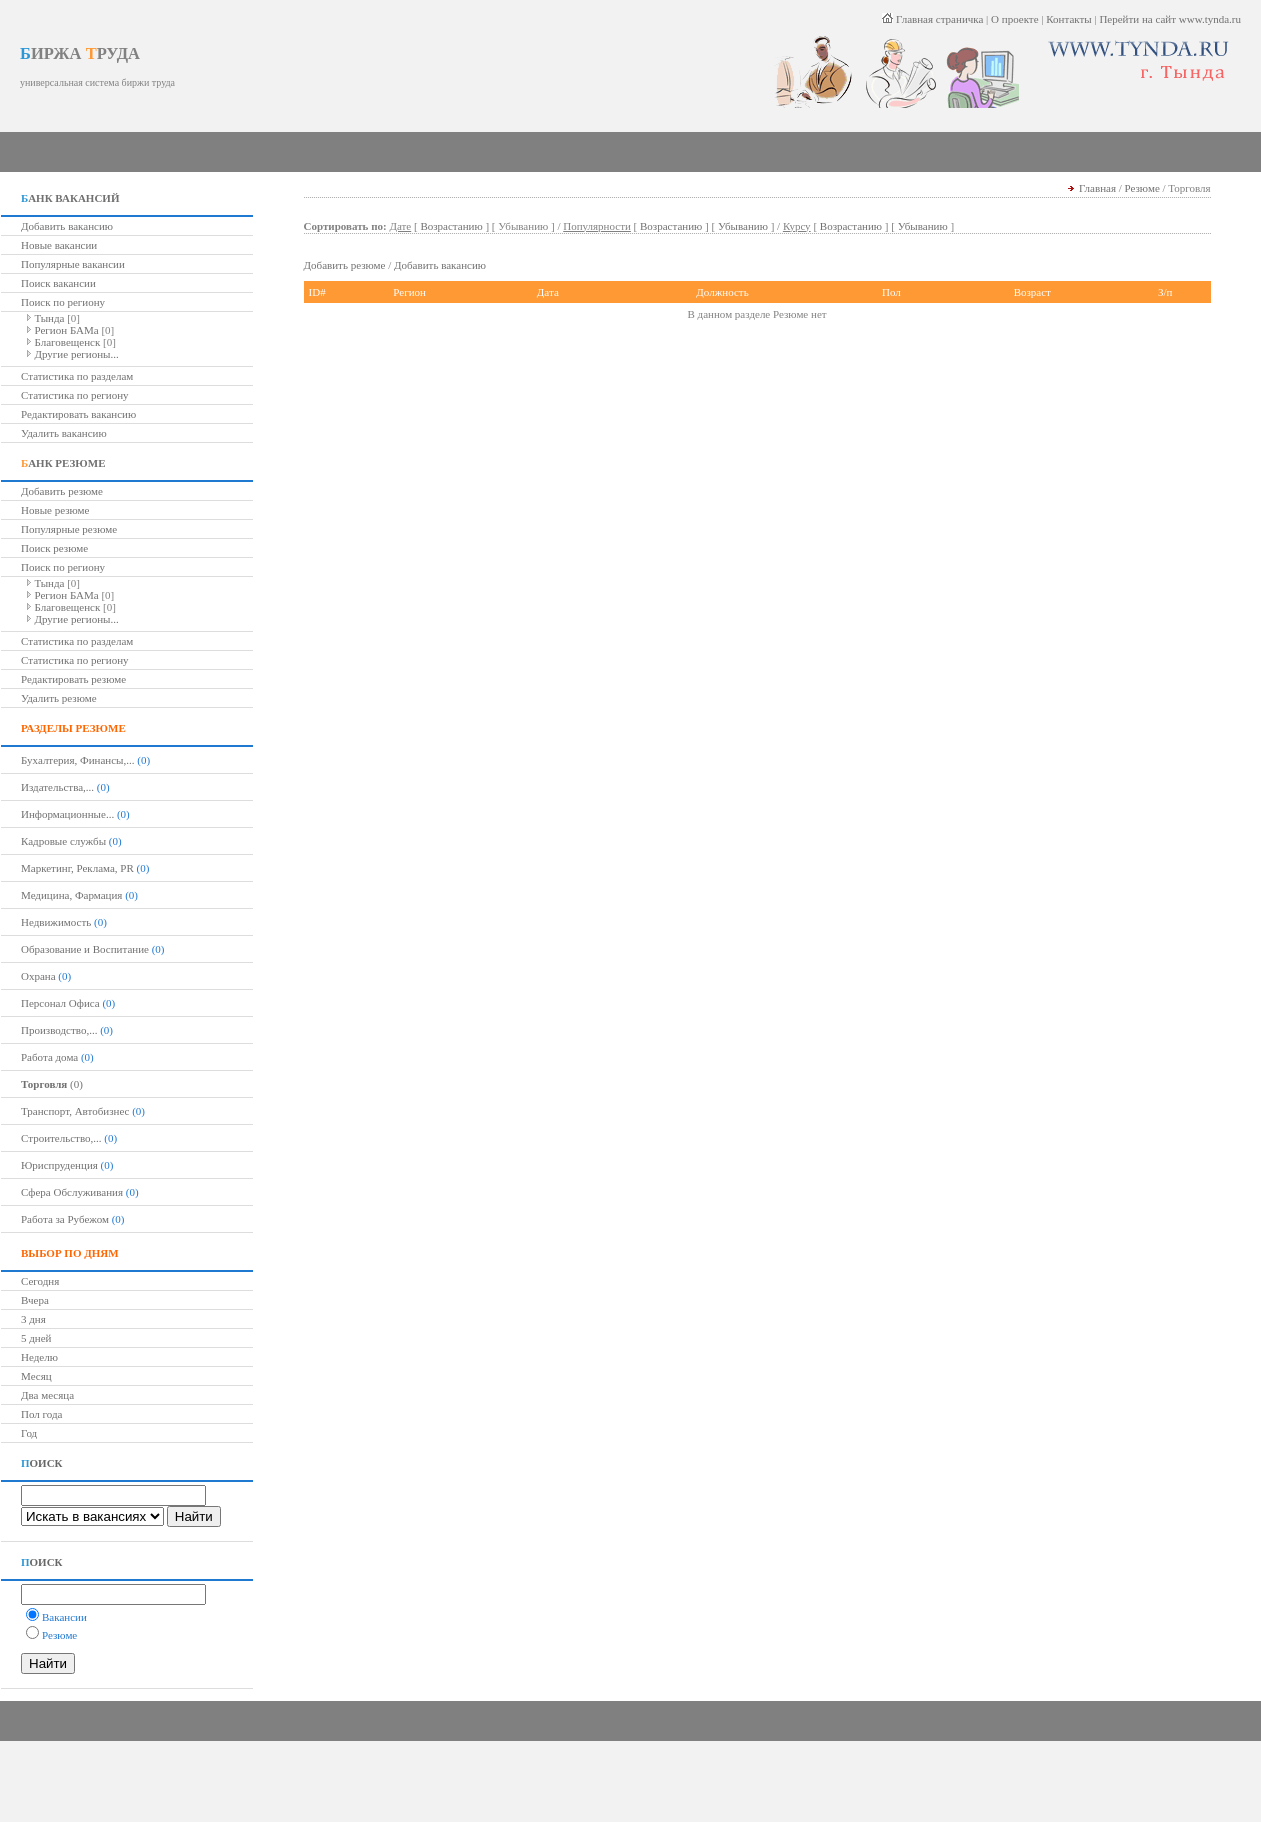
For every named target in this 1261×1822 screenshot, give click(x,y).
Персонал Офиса (60, 1003)
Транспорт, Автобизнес (75, 1111)
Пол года (41, 1414)
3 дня (33, 1319)
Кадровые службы (63, 841)
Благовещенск (68, 342)
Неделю (39, 1357)
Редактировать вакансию (78, 414)
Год (29, 1433)
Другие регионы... (77, 354)
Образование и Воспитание (85, 949)
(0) (52, 1084)
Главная (1097, 188)
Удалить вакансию (64, 433)
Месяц (36, 1376)
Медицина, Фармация (71, 895)
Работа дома (49, 1057)
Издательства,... (57, 787)
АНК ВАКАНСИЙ (70, 198)
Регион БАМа (67, 330)
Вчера (35, 1300)
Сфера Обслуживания (72, 1192)
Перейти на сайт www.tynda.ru (1170, 19)
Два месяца (47, 1395)
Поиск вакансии (58, 283)
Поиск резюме (54, 548)
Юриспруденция (59, 1165)
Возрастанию (451, 226)
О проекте (1015, 19)
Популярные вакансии (73, 264)
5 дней (36, 1338)
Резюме (1142, 188)
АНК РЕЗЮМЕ (63, 463)
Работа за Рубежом (65, 1219)
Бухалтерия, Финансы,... (78, 760)
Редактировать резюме (73, 679)
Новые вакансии (59, 245)
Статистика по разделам (77, 376)
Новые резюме (55, 510)
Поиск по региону (63, 302)
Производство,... (59, 1030)
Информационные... (67, 814)
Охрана (38, 976)
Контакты (1068, 19)
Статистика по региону (75, 395)
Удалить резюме (59, 698)
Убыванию (743, 226)
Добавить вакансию (67, 226)
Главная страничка (932, 19)
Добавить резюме (62, 491)
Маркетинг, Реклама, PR (77, 868)
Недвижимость (56, 922)
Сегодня (40, 1281)
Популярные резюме (69, 529)
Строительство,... (61, 1138)
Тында (50, 318)
